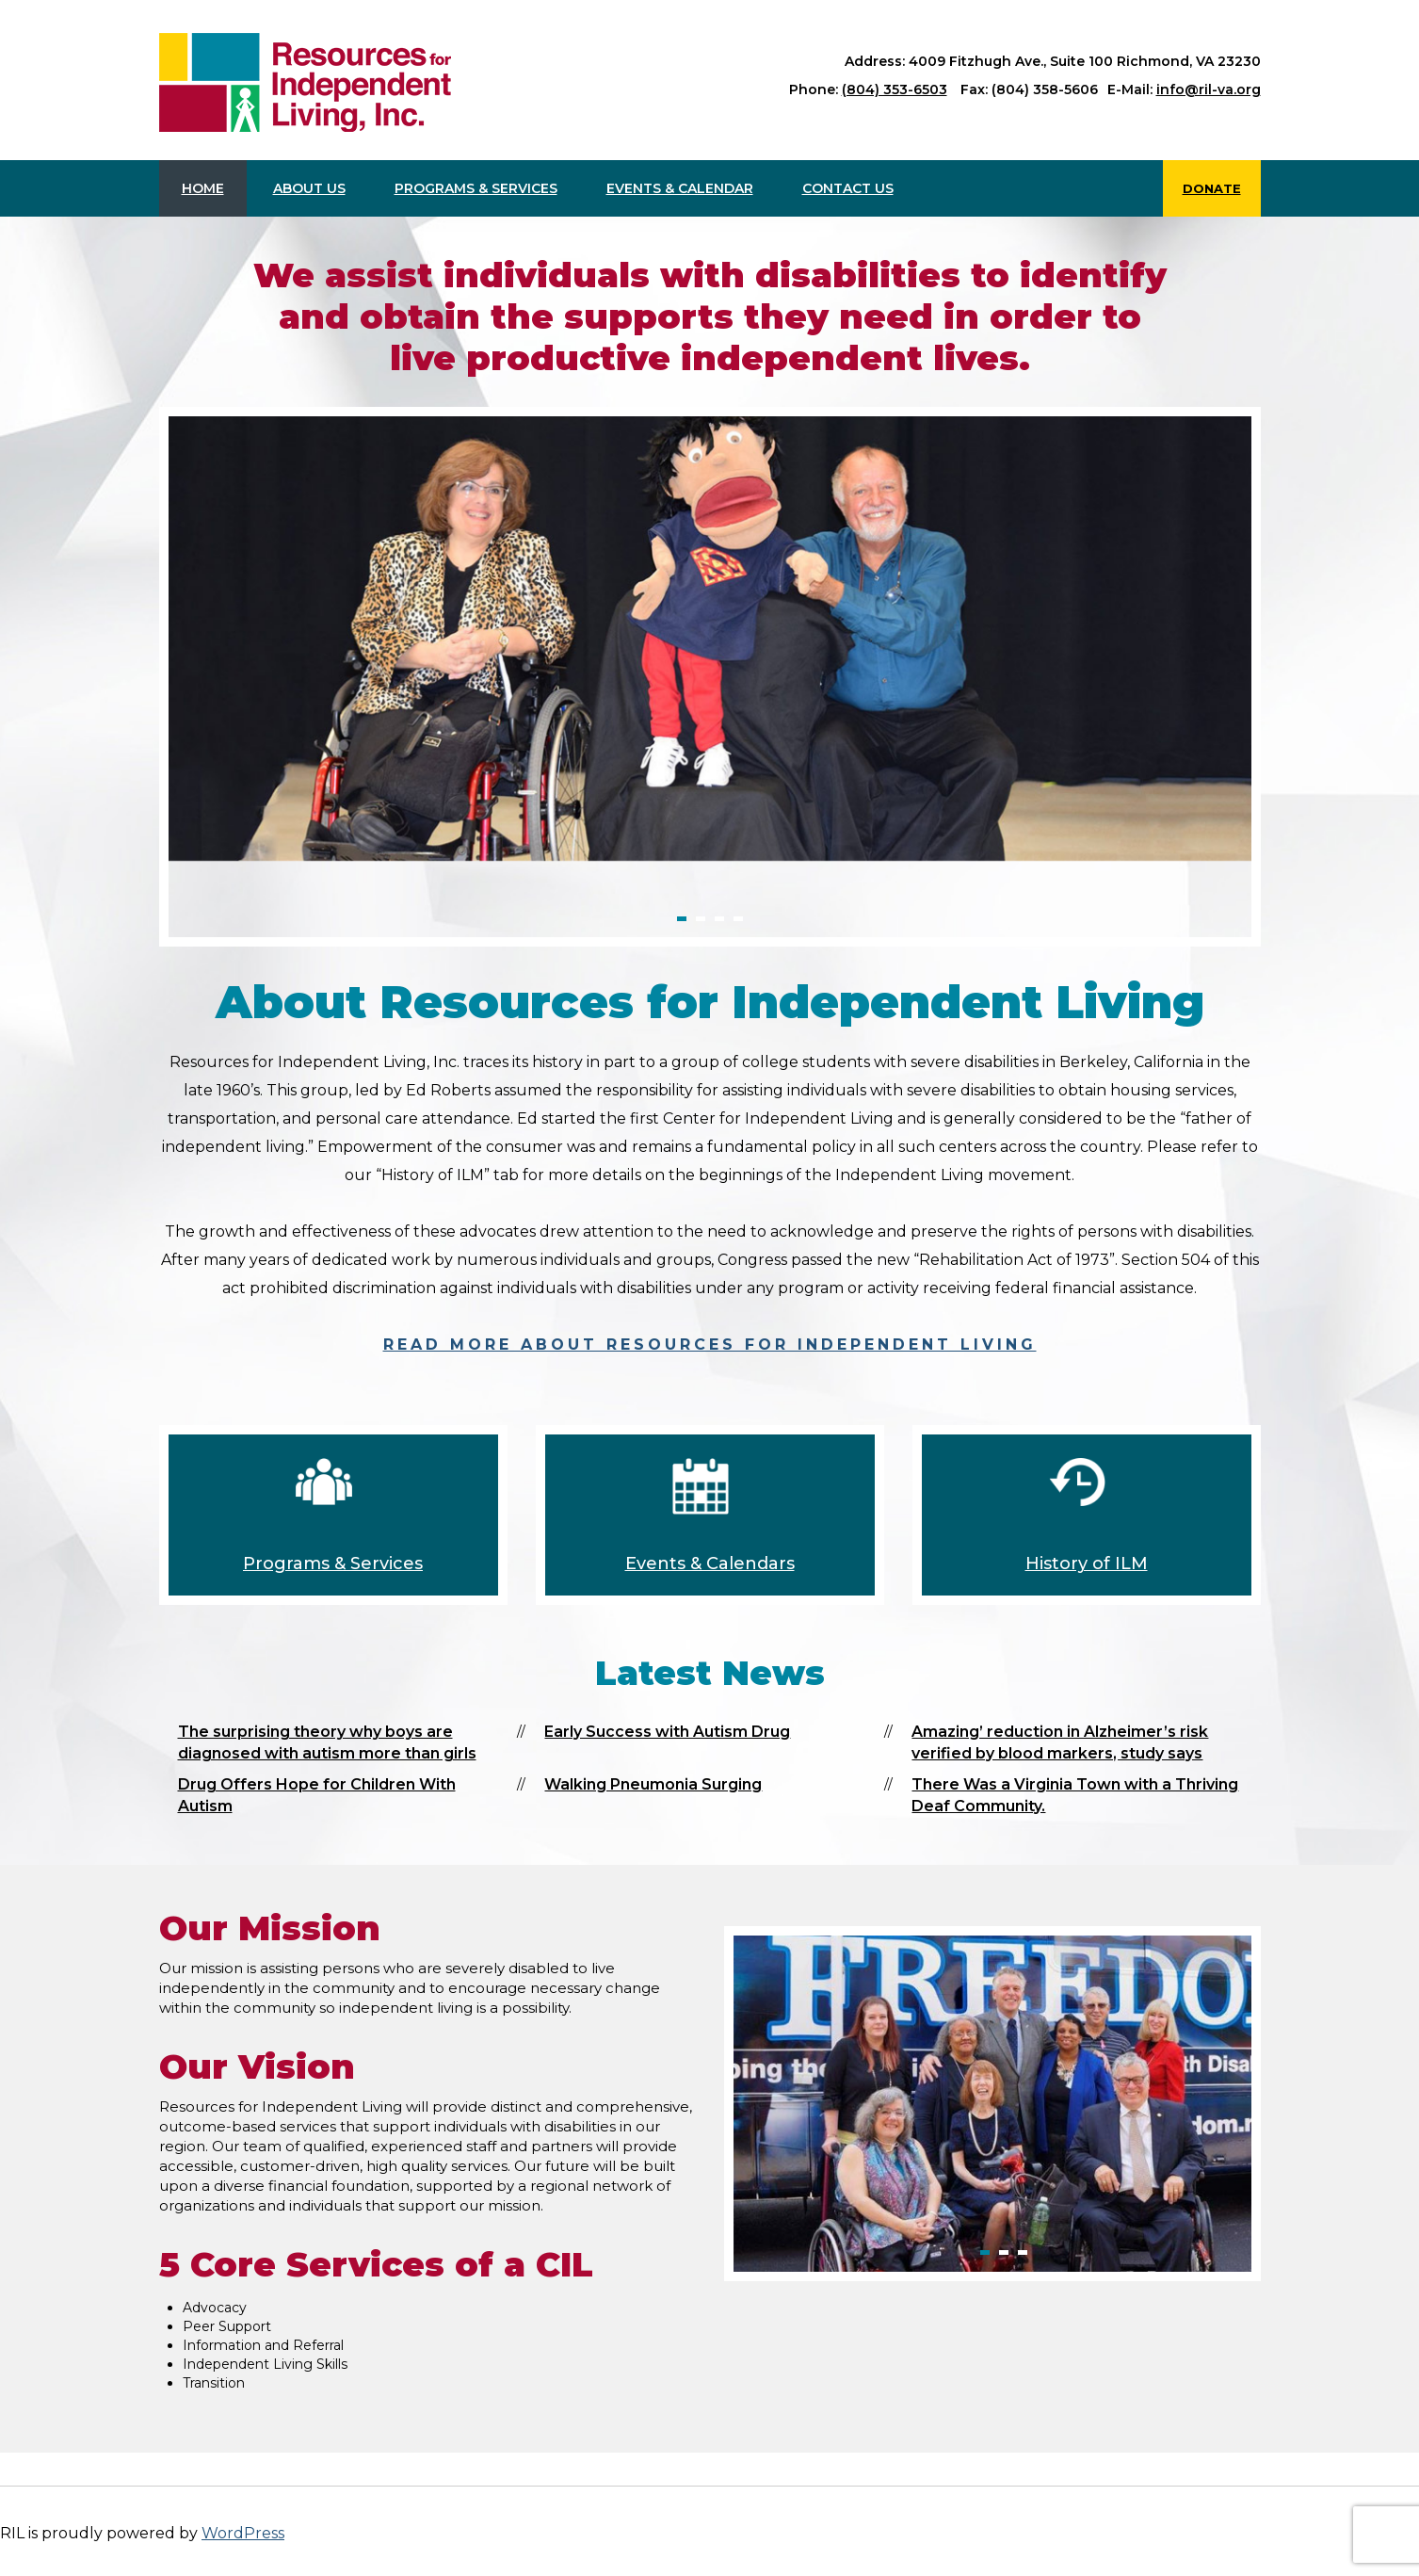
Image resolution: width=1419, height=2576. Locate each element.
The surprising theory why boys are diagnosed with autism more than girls (327, 1742)
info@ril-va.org (1208, 89)
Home (203, 188)
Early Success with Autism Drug (667, 1732)
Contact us (848, 188)
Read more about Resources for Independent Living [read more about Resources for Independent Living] (710, 1344)
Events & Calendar (679, 188)
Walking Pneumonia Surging (653, 1784)
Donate (1212, 188)
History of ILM (1086, 1563)
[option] (710, 638)
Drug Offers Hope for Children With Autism (317, 1795)
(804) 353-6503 (894, 89)
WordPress (243, 2533)
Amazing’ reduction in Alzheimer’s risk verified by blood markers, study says (1059, 1742)
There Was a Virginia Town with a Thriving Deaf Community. (1074, 1795)
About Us (309, 188)
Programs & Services (476, 188)
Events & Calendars (710, 1563)
